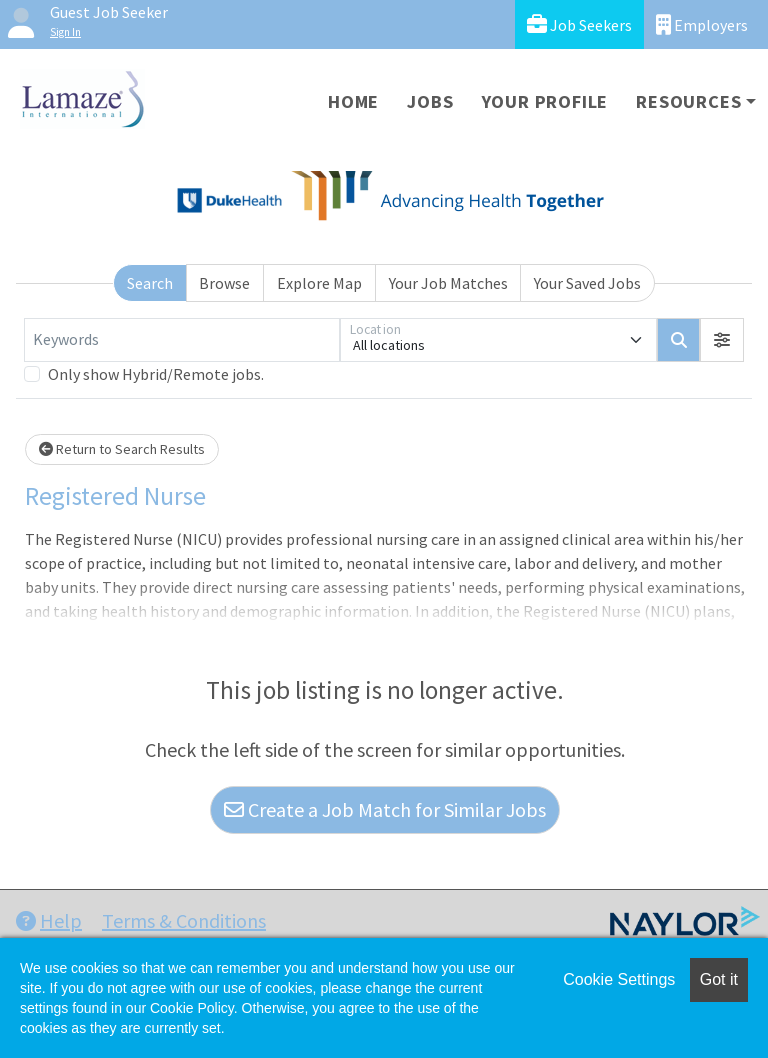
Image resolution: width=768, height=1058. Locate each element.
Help (49, 920)
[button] (722, 340)
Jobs (430, 101)
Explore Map (319, 283)
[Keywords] (182, 340)
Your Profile (545, 101)
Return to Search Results (122, 449)
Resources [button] (688, 101)
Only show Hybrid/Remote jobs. (156, 374)
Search (150, 283)
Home (353, 101)
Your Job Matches (448, 283)
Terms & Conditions (184, 920)
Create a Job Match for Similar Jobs (385, 809)
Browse (224, 283)
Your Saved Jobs (587, 283)
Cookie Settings (619, 979)
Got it (719, 979)
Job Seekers (579, 24)
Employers (702, 24)
